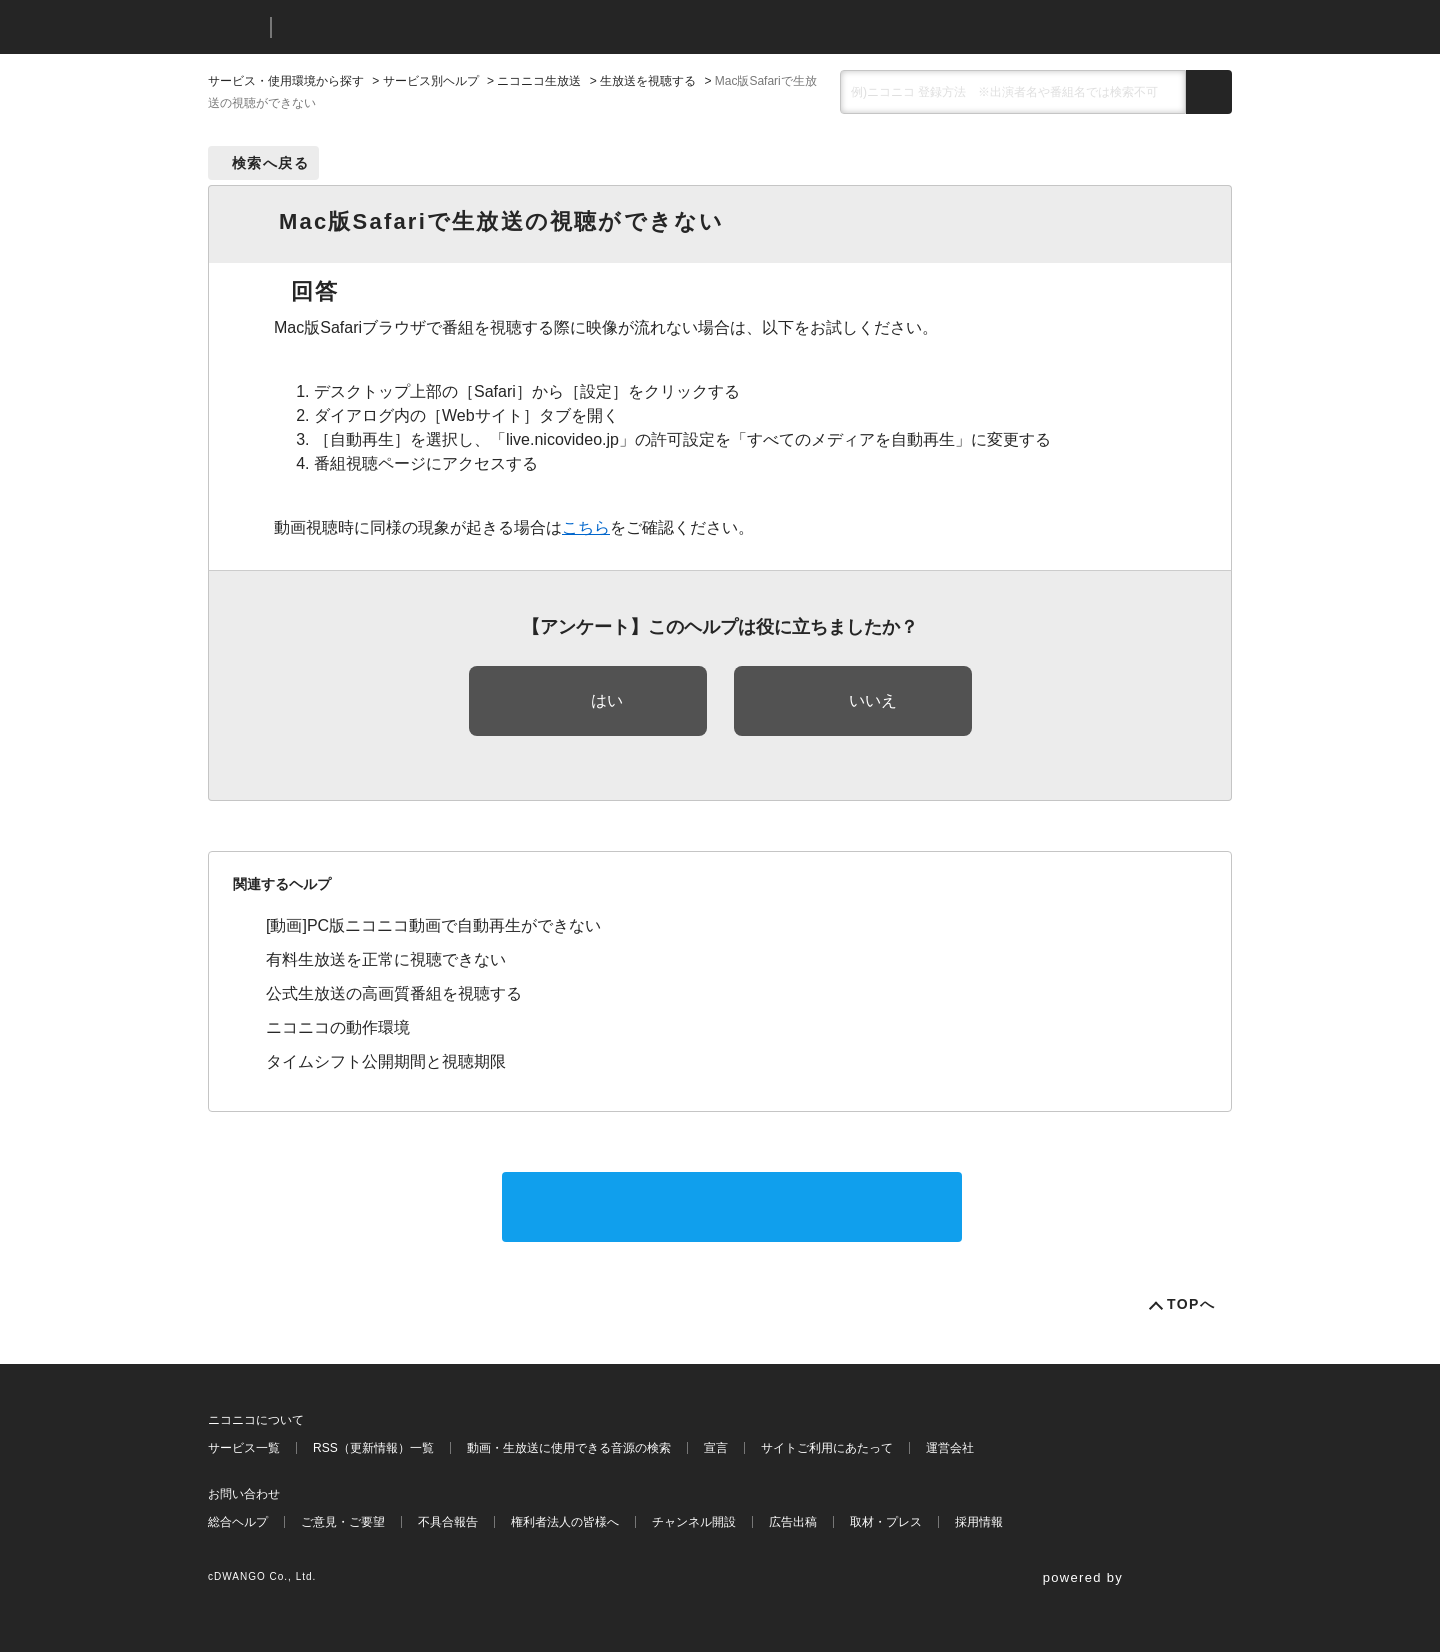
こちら (586, 527)
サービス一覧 (244, 1448)
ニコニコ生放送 (539, 81)
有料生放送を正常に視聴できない (386, 959)
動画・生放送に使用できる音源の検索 (569, 1448)
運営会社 (950, 1448)
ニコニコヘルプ (392, 27)
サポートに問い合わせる (732, 1206)
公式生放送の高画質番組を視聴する (394, 993)
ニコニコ (235, 27)
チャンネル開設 (694, 1522)
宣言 (716, 1448)
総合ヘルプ (238, 1522)
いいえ (873, 700)
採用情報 (979, 1522)
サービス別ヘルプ (431, 81)
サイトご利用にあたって (827, 1448)
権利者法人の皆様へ (565, 1522)
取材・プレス (886, 1522)
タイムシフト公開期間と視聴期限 (386, 1061)
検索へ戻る (270, 163)
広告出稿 (793, 1522)
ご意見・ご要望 (343, 1522)
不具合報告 (448, 1522)
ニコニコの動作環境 (338, 1027)
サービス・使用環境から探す (286, 81)
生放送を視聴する (648, 81)
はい (607, 700)
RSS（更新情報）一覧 (373, 1448)
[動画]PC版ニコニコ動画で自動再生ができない (433, 925)
